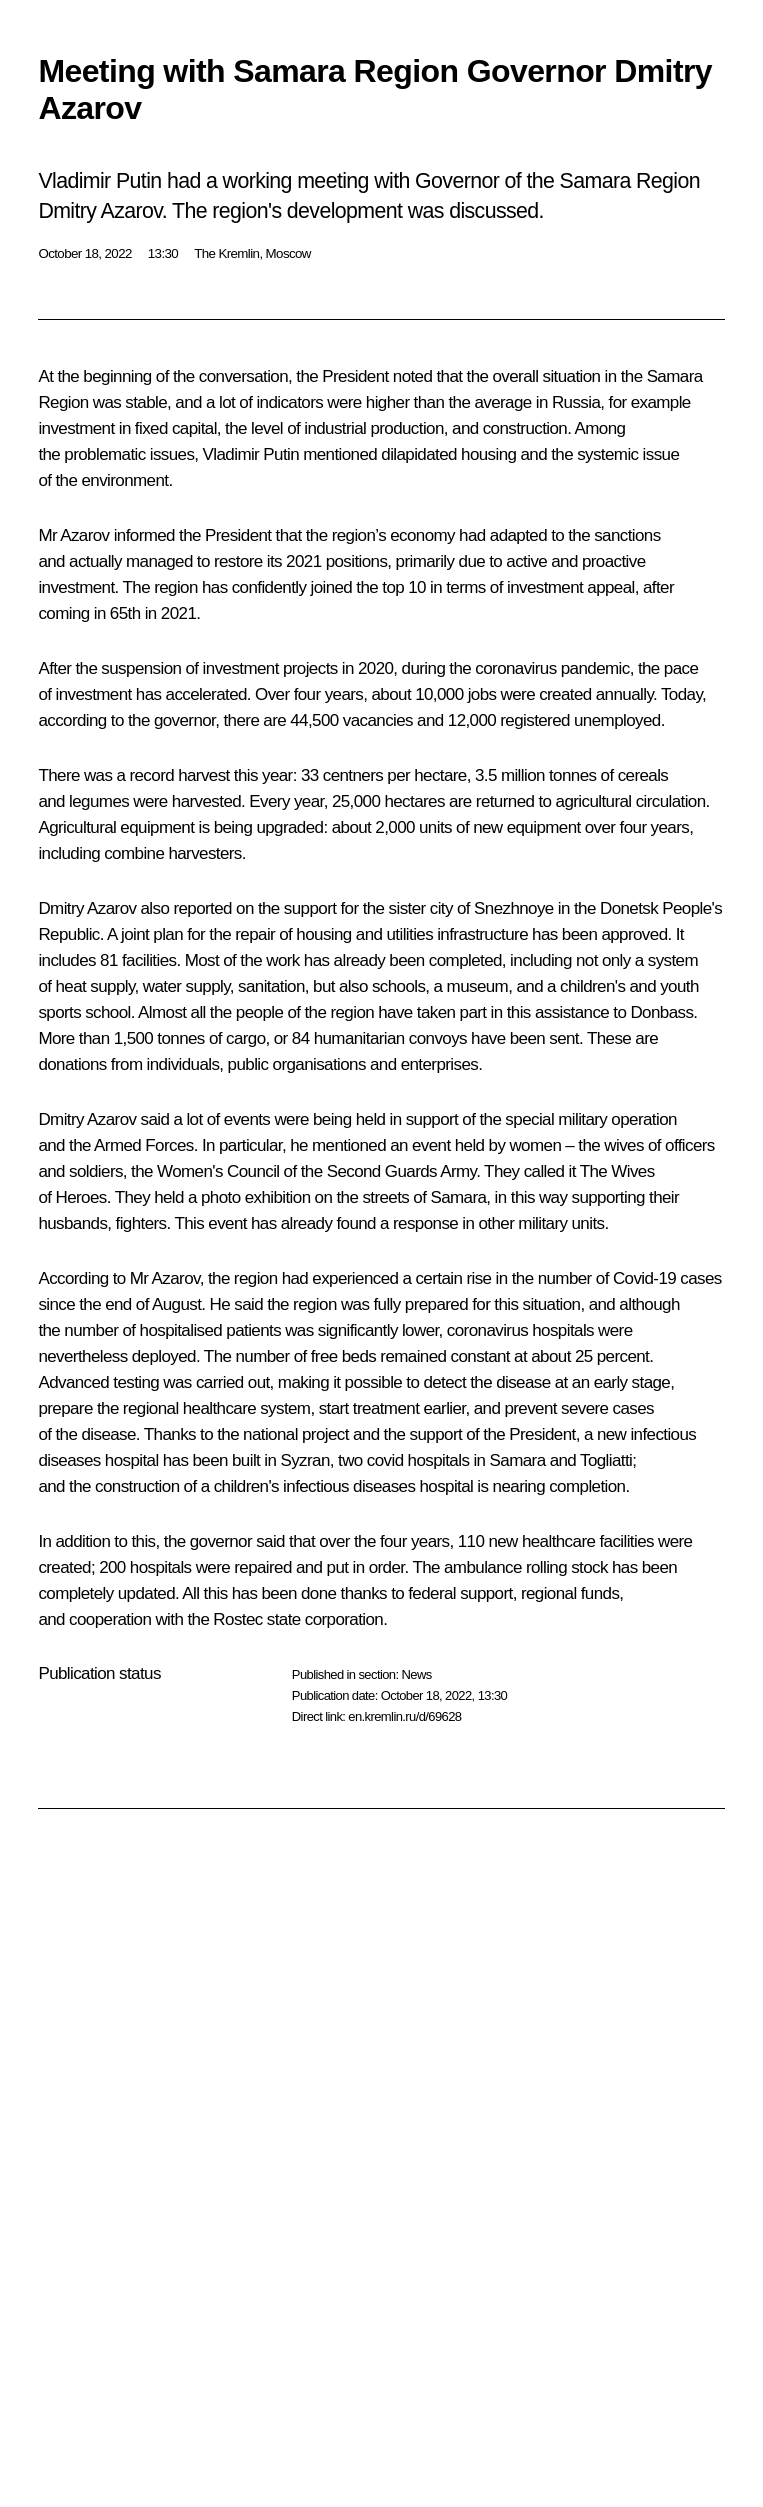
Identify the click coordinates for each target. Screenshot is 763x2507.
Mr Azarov (73, 535)
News (416, 1674)
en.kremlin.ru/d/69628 (404, 1716)
